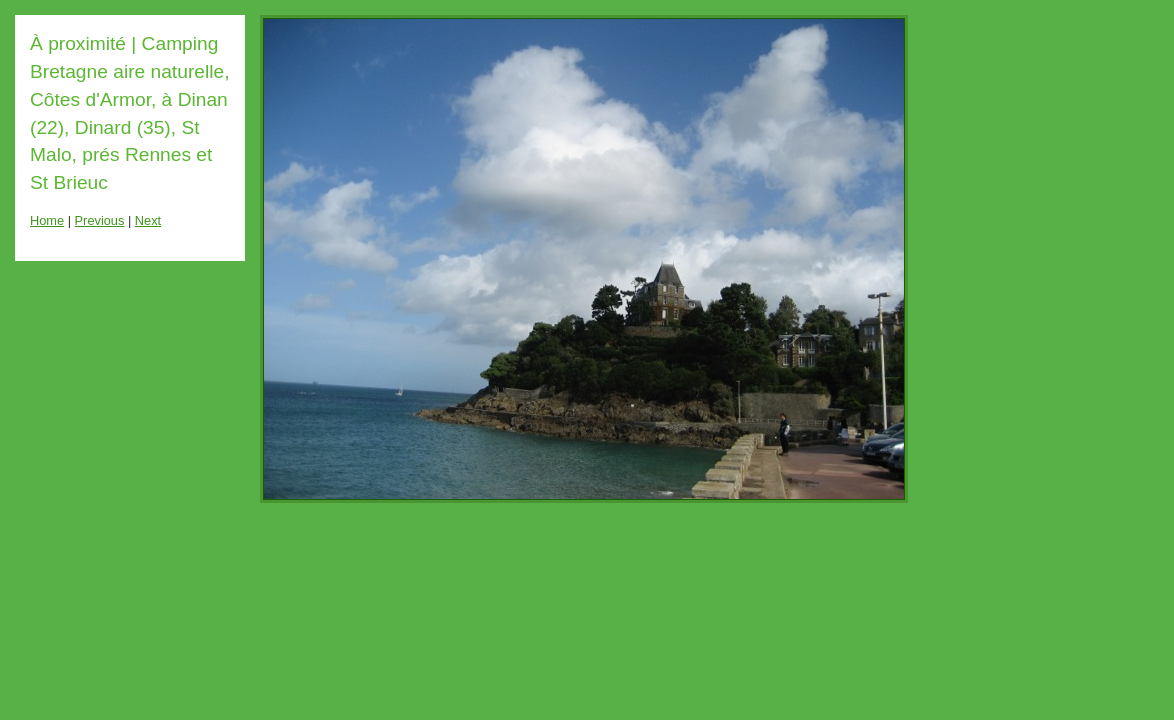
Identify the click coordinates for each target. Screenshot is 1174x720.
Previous (100, 220)
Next (148, 220)
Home (47, 220)
